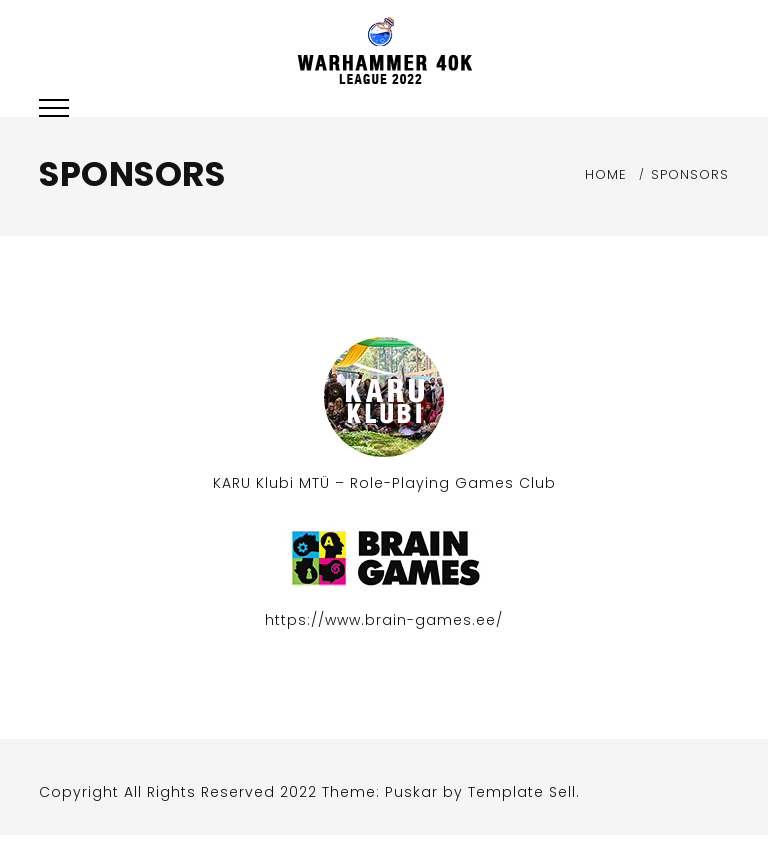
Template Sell (522, 792)
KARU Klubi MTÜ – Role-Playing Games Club (384, 483)
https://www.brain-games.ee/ (384, 620)
